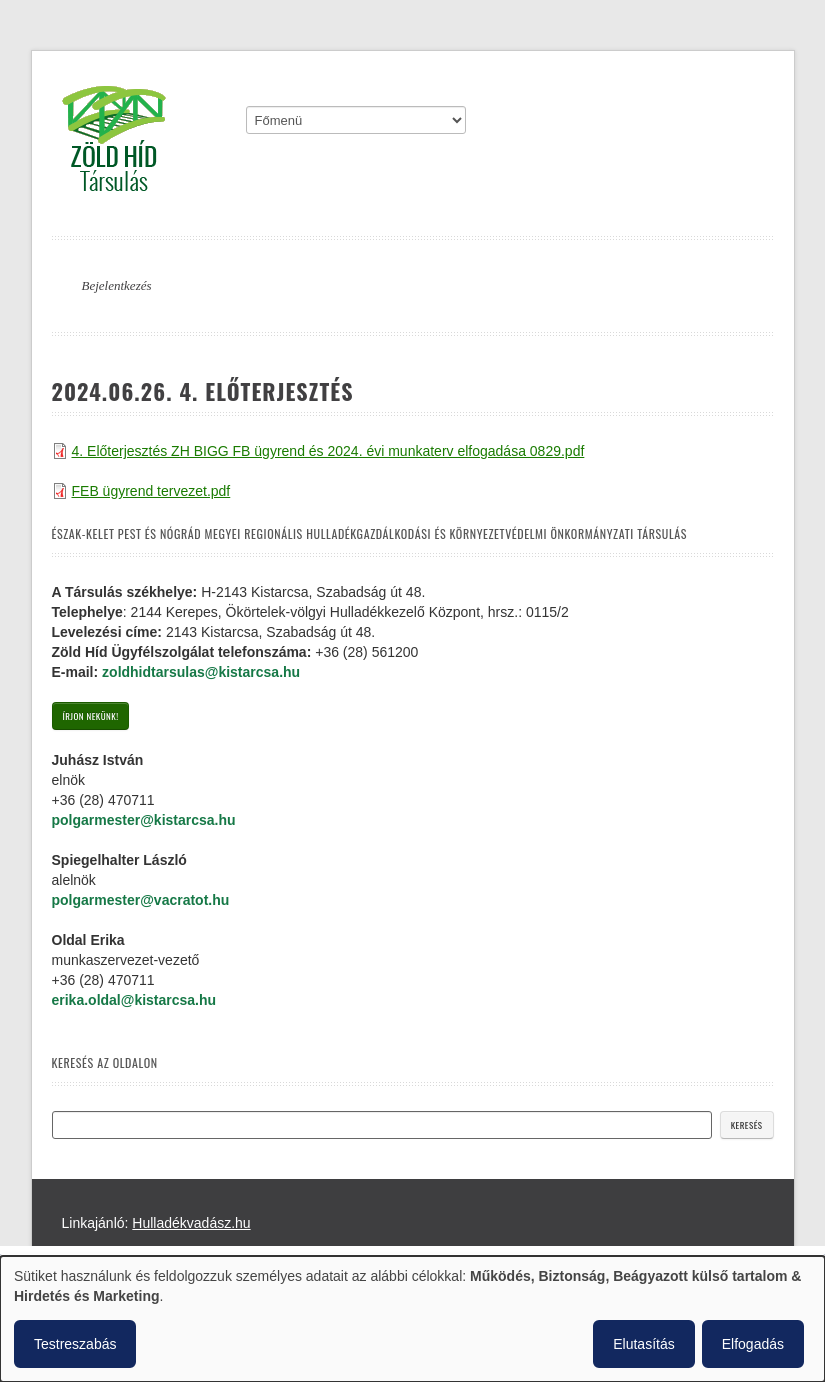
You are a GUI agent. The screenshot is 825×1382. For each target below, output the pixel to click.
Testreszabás (75, 1344)
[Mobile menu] (356, 120)
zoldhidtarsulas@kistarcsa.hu (201, 672)
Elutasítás (643, 1344)
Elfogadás (753, 1344)
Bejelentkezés (117, 285)
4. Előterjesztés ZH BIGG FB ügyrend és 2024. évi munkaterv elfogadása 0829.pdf (328, 451)
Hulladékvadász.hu (191, 1223)
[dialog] (412, 1319)
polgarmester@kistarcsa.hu (144, 820)
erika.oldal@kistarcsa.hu (134, 1000)
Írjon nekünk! (91, 716)
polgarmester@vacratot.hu (141, 900)
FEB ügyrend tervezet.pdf (151, 491)
